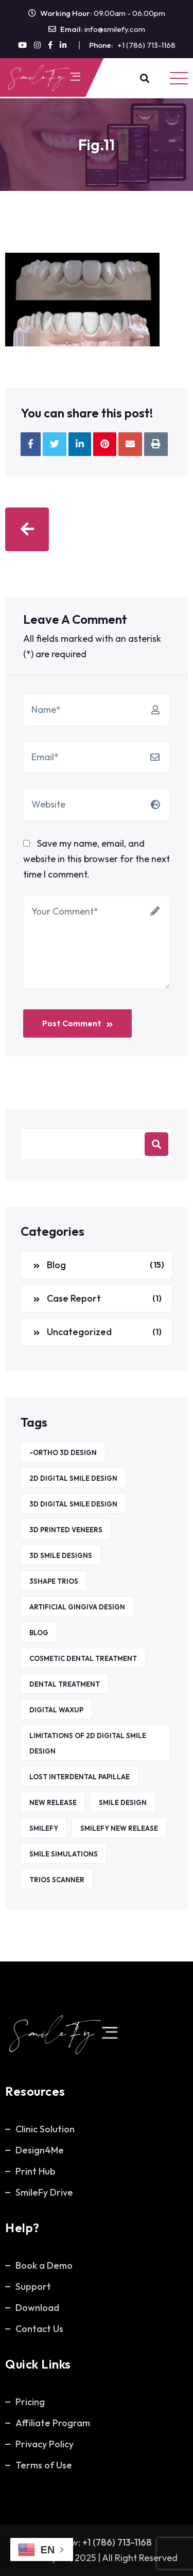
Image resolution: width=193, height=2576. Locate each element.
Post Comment (77, 1023)
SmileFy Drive (44, 2192)
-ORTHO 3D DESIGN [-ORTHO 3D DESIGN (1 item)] (63, 1452)
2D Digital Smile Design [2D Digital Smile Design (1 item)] (73, 1478)
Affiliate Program (52, 2423)
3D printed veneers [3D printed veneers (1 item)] (65, 1530)
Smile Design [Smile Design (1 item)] (123, 1802)
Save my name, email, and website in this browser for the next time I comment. (96, 858)
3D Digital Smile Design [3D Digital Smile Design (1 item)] (73, 1504)
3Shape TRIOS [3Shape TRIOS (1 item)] (53, 1581)
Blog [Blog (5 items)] (38, 1632)
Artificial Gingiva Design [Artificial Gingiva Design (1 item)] (77, 1607)
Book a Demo (44, 2265)
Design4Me (39, 2150)
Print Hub (35, 2171)
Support (33, 2286)
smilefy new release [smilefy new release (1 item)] (119, 1828)
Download (37, 2308)
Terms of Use (43, 2465)
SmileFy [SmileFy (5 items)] (43, 1828)
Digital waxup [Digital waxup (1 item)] (56, 1710)
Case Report (74, 1298)
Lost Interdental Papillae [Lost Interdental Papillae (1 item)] (79, 1777)
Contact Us (39, 2329)
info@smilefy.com (114, 29)
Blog (56, 1265)
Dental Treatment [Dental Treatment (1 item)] (64, 1684)
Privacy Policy (44, 2444)
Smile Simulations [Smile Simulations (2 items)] (63, 1854)
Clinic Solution (45, 2129)
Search (156, 1144)
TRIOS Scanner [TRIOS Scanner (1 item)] (56, 1880)
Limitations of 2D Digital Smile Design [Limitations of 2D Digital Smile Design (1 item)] (87, 1743)
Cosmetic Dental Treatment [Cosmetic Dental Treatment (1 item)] (83, 1658)
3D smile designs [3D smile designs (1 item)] (60, 1555)
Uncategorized (79, 1332)
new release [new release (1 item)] (53, 1802)
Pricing (30, 2402)
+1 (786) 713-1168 (146, 45)
